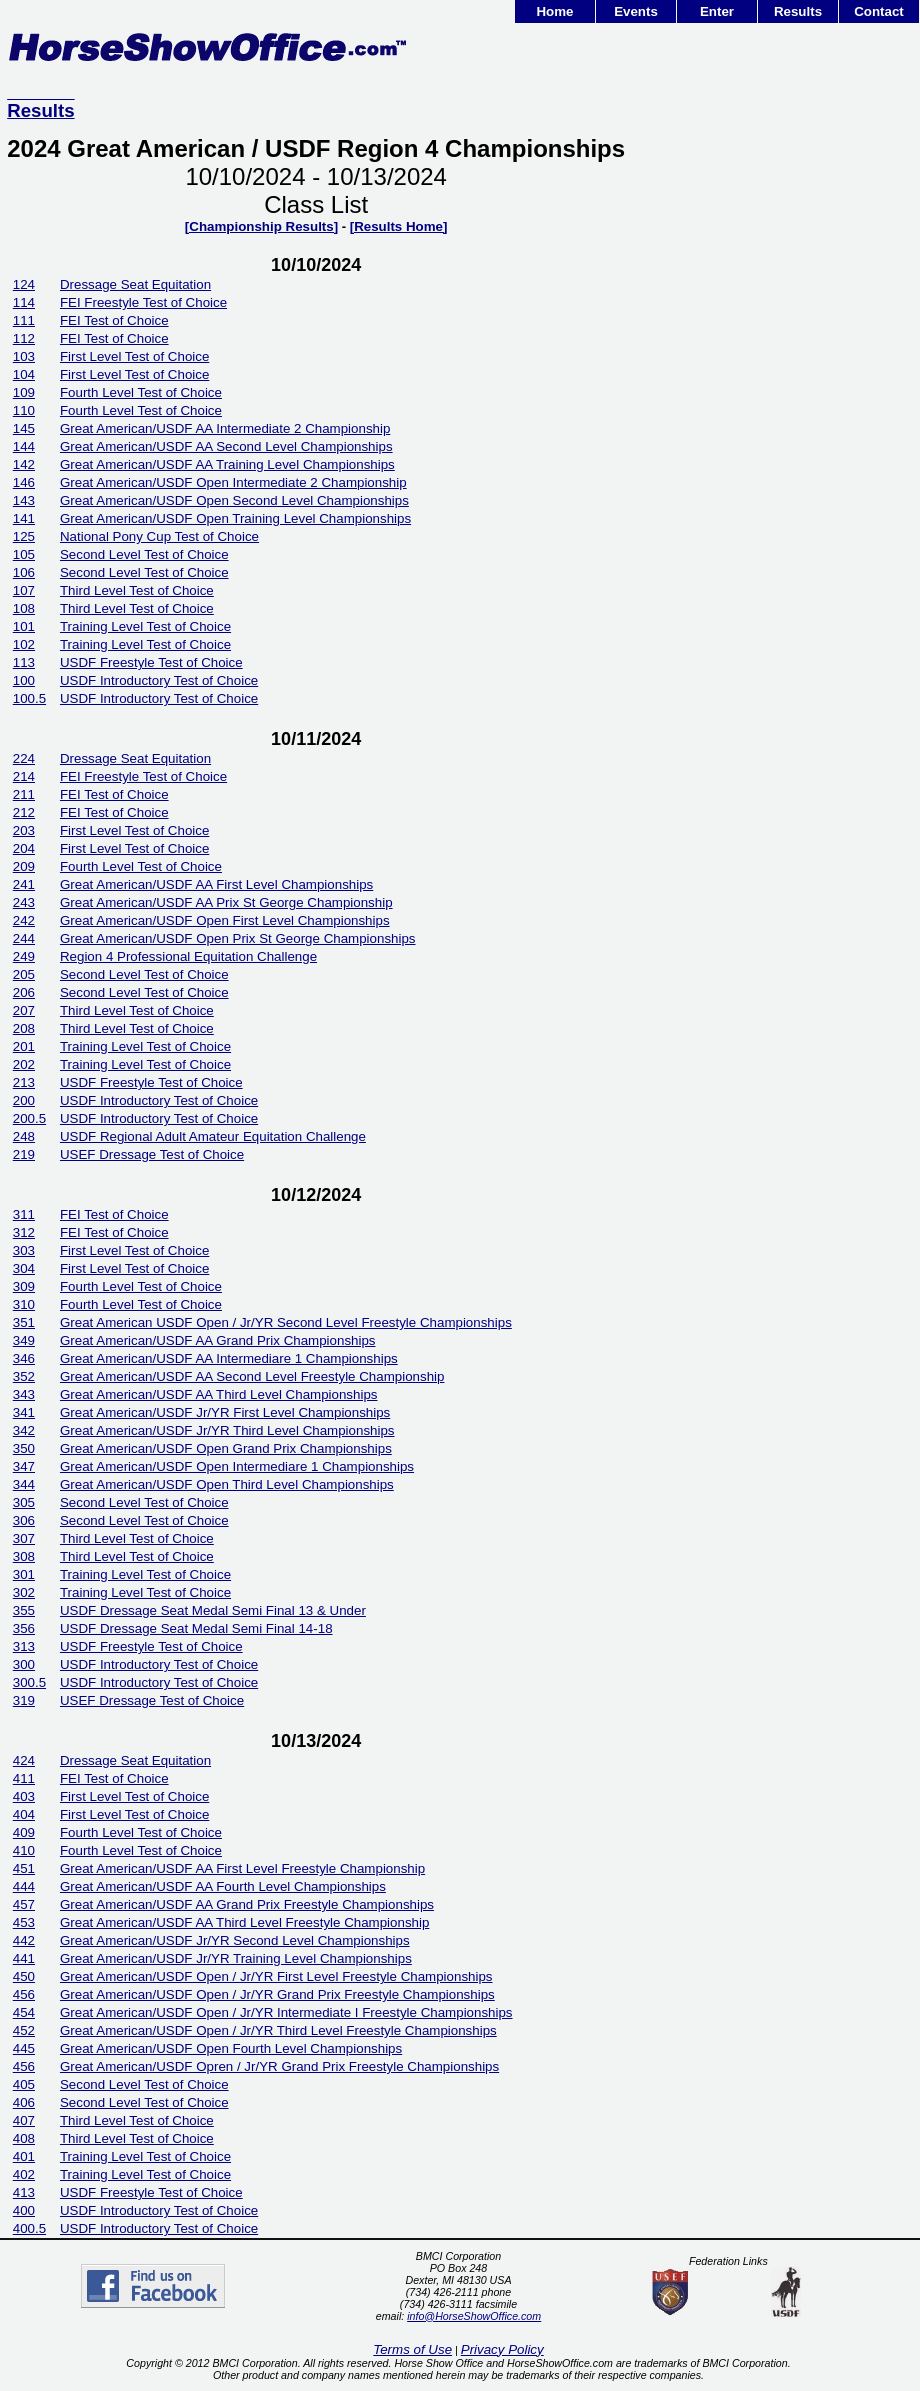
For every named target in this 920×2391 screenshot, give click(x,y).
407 (24, 2120)
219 (24, 1154)
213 (24, 1082)
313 (24, 1646)
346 (24, 1358)
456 (24, 1994)
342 (24, 1430)
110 (24, 410)
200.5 (29, 1118)
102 (24, 644)
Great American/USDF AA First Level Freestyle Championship (242, 1868)
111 (24, 320)
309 (24, 1286)
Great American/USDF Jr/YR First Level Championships (225, 1412)
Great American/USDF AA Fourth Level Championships (223, 1886)
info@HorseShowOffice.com (474, 2316)
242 (24, 920)
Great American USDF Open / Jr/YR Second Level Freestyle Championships (286, 1322)
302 (24, 1592)
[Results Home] (399, 226)
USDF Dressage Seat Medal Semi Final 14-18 (196, 1628)
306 (24, 1520)
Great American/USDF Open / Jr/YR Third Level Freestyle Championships (278, 2030)
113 (24, 662)
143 (24, 500)
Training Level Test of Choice (145, 626)
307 (24, 1538)
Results (798, 11)
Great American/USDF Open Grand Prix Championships (226, 1448)
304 (24, 1268)
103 (24, 356)
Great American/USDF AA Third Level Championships (219, 1394)
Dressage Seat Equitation (135, 284)
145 (24, 428)
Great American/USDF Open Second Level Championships (234, 500)
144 (24, 446)
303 (24, 1250)
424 (24, 1760)
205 (24, 974)
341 (24, 1412)
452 (24, 2030)
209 (24, 866)
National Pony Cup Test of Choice (159, 536)
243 (24, 902)
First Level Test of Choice (134, 356)
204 (24, 848)
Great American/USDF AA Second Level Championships (226, 446)
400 (24, 2210)
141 (24, 518)
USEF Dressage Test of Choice (152, 1154)
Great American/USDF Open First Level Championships (225, 920)
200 (24, 1100)
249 (24, 956)
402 (24, 2174)
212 (24, 812)
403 (24, 1796)
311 (24, 1214)
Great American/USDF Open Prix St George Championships (238, 938)
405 (24, 2084)
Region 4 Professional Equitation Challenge (188, 956)
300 (24, 1664)
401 (24, 2156)
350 (24, 1448)
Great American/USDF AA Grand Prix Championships (218, 1340)
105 (24, 554)
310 (24, 1304)
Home (554, 11)
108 (24, 608)
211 (24, 794)
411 (24, 1778)
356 (24, 1628)
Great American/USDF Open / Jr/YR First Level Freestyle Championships (276, 1976)
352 (24, 1376)
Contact (879, 11)
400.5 (29, 2228)
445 (24, 2048)
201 (24, 1046)
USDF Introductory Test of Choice (159, 680)
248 (24, 1136)
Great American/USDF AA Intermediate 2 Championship (225, 428)
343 (24, 1394)
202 (24, 1064)
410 (24, 1850)
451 (24, 1868)
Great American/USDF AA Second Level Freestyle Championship (252, 1376)
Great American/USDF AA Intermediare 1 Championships (229, 1358)
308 (24, 1556)
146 (24, 482)
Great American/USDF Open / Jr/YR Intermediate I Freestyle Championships (286, 2012)
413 (24, 2192)
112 (24, 338)
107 (24, 590)
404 (24, 1814)
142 (24, 464)
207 (24, 1010)
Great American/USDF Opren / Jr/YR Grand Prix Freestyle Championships (279, 2066)
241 (24, 884)
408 (24, 2138)
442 (24, 1940)
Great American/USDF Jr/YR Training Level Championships (236, 1958)
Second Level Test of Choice (144, 554)
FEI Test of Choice (114, 320)
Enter (717, 11)
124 (24, 284)
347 (24, 1466)
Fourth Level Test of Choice (141, 392)
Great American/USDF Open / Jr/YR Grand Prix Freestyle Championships (277, 1994)
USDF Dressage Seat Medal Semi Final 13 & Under (213, 1610)
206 (24, 992)
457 (24, 1904)
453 (24, 1922)
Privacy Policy (502, 2349)
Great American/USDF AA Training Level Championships (227, 464)
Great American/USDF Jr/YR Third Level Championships (227, 1430)
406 (24, 2102)
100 (24, 680)
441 (24, 1958)
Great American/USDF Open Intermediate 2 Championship (233, 482)
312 (24, 1232)
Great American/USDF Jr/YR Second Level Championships (235, 1940)
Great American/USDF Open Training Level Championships (235, 518)
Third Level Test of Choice (137, 590)
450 (24, 1976)
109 (24, 392)
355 (24, 1610)
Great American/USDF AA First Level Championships (216, 884)
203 (24, 830)
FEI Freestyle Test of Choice (143, 302)
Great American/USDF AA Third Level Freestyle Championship (244, 1922)
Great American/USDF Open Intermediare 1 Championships (237, 1466)
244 (24, 938)
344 (24, 1484)
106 (24, 572)
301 (24, 1574)
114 (24, 302)
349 (24, 1340)
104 (24, 374)
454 (24, 2012)
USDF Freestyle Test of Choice (151, 662)
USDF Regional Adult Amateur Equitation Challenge (213, 1136)
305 (24, 1502)
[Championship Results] (261, 226)
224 (24, 758)
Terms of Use (412, 2349)
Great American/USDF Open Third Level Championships (227, 1484)
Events (636, 11)
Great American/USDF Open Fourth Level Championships (231, 2048)
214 (24, 776)
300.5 (29, 1682)
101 (24, 626)
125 (24, 536)
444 (24, 1886)
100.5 (29, 698)
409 (24, 1832)
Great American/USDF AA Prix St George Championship (226, 902)
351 (24, 1322)
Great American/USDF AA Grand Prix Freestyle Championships (247, 1904)
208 (24, 1028)
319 (24, 1700)
